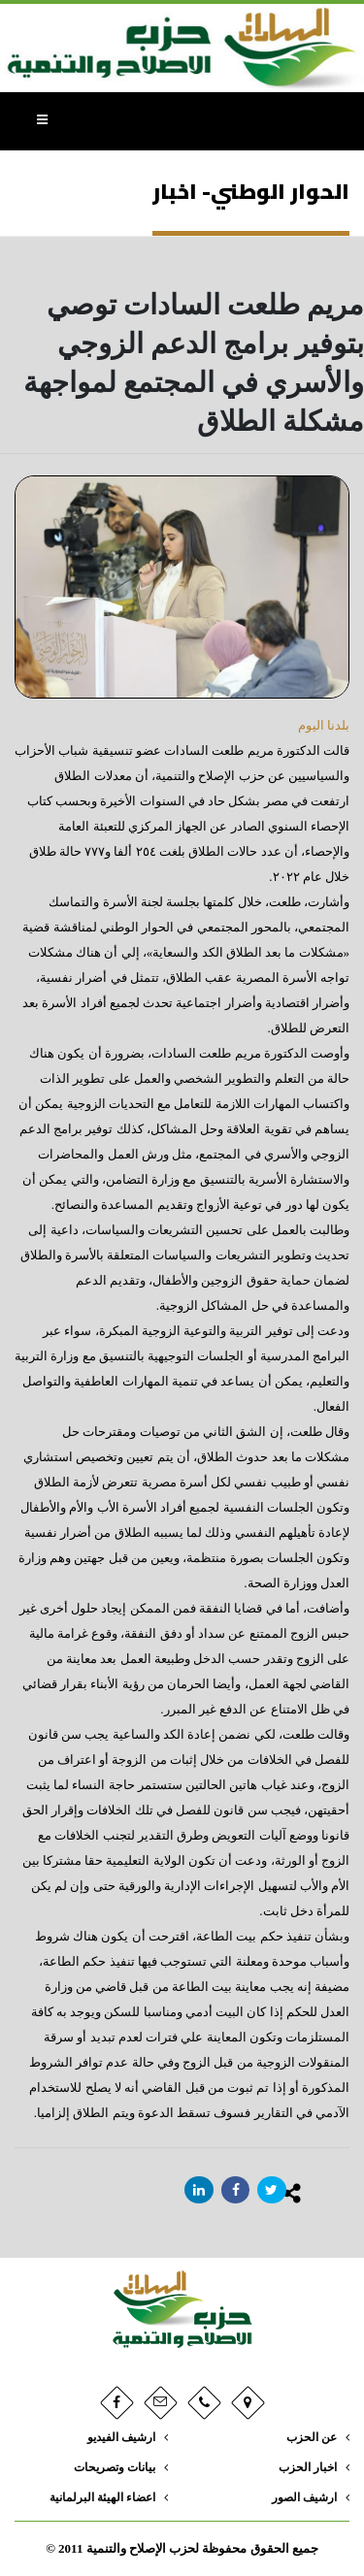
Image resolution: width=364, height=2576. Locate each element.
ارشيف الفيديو (121, 2437)
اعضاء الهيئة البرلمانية (102, 2498)
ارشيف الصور (304, 2498)
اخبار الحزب (308, 2468)
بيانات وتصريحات (114, 2468)
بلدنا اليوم (323, 725)
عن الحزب (311, 2437)
